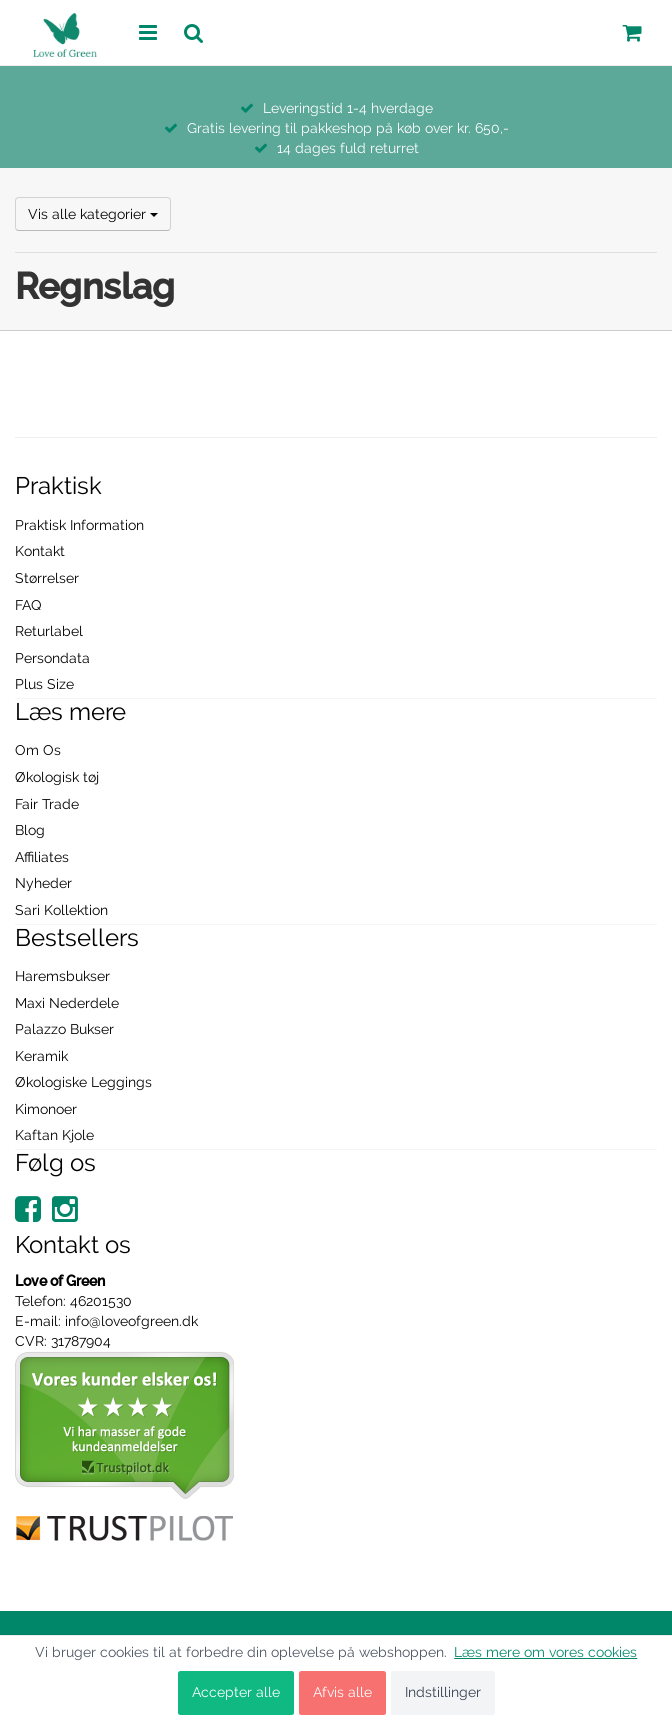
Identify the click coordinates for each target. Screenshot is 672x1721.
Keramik (41, 1056)
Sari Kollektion (61, 910)
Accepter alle (236, 1692)
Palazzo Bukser (64, 1029)
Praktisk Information (79, 525)
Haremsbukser (62, 976)
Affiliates (42, 857)
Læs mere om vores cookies (545, 1652)
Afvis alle (342, 1692)
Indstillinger (443, 1692)
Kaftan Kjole (54, 1135)
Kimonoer (46, 1109)
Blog (30, 830)
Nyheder (43, 883)
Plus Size (44, 684)
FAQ (28, 605)
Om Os (38, 750)
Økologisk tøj (57, 777)
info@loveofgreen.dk (131, 1321)
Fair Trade (47, 804)
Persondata (52, 658)
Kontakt (40, 551)
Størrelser (47, 578)
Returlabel (49, 631)
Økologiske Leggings (83, 1082)
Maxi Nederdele (67, 1003)
